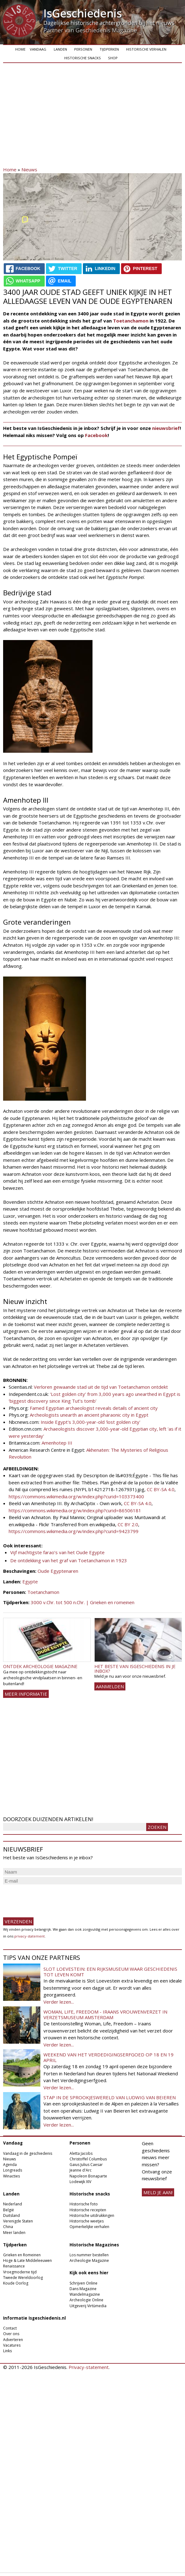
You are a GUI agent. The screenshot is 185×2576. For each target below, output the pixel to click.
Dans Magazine (83, 2288)
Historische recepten (88, 2210)
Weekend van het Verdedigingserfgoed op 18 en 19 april (108, 2057)
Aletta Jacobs (81, 2153)
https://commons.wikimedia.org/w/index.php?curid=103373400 (76, 1496)
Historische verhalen (146, 49)
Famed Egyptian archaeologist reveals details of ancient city (93, 1408)
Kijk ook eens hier (89, 2273)
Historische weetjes (87, 2221)
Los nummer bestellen (89, 2255)
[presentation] (50, 1898)
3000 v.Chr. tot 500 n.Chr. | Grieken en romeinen (82, 1602)
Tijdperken (109, 49)
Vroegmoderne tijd (20, 2272)
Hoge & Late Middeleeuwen (27, 2260)
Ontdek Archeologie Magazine (40, 1666)
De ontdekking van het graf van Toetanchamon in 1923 (68, 1560)
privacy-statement (29, 1936)
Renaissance (14, 2266)
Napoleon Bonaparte (88, 2176)
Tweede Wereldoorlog (23, 2277)
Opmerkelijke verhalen (89, 2226)
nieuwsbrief (166, 428)
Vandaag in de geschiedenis (27, 2153)
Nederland (12, 2204)
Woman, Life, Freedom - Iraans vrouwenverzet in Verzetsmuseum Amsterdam (105, 2014)
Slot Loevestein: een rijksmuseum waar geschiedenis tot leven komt (110, 1972)
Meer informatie (26, 1694)
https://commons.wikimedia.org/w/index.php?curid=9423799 (73, 1531)
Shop (113, 58)
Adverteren (13, 2339)
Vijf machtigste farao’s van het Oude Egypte (57, 1552)
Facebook (96, 435)
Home (20, 49)
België (8, 2210)
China (8, 2226)
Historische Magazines (94, 2245)
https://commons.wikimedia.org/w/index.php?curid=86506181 (75, 1510)
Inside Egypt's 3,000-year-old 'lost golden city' (90, 1422)
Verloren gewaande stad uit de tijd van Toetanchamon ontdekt (101, 1387)
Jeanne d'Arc (81, 2170)
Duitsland (11, 2215)
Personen (83, 49)
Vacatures (11, 2345)
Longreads (12, 2170)
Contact (10, 2328)
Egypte (30, 1581)
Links (7, 2350)
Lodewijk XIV (80, 2181)
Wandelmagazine (85, 2294)
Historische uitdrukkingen (92, 2215)
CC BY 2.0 (127, 1524)
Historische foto (84, 2204)
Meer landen (14, 2232)
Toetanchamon (130, 321)
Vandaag (38, 49)
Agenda (10, 2164)
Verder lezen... (58, 2002)
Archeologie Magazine (89, 2260)
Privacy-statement (89, 2367)
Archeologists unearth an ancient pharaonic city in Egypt (89, 1415)
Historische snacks (82, 58)
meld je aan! (158, 2192)
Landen (60, 49)
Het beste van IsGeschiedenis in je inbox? (134, 1668)
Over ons (11, 2333)
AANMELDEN (110, 1686)
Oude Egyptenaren (58, 1571)
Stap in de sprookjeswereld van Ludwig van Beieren (109, 2097)
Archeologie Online (86, 2300)
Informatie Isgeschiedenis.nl (34, 2318)
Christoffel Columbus (88, 2159)
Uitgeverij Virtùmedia (88, 2305)
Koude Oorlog (15, 2283)
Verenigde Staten (18, 2221)
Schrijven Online (83, 2283)
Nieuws (29, 169)
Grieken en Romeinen (22, 2255)
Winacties (11, 2176)
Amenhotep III (57, 1443)
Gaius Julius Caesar (86, 2164)
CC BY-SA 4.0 (160, 1489)
